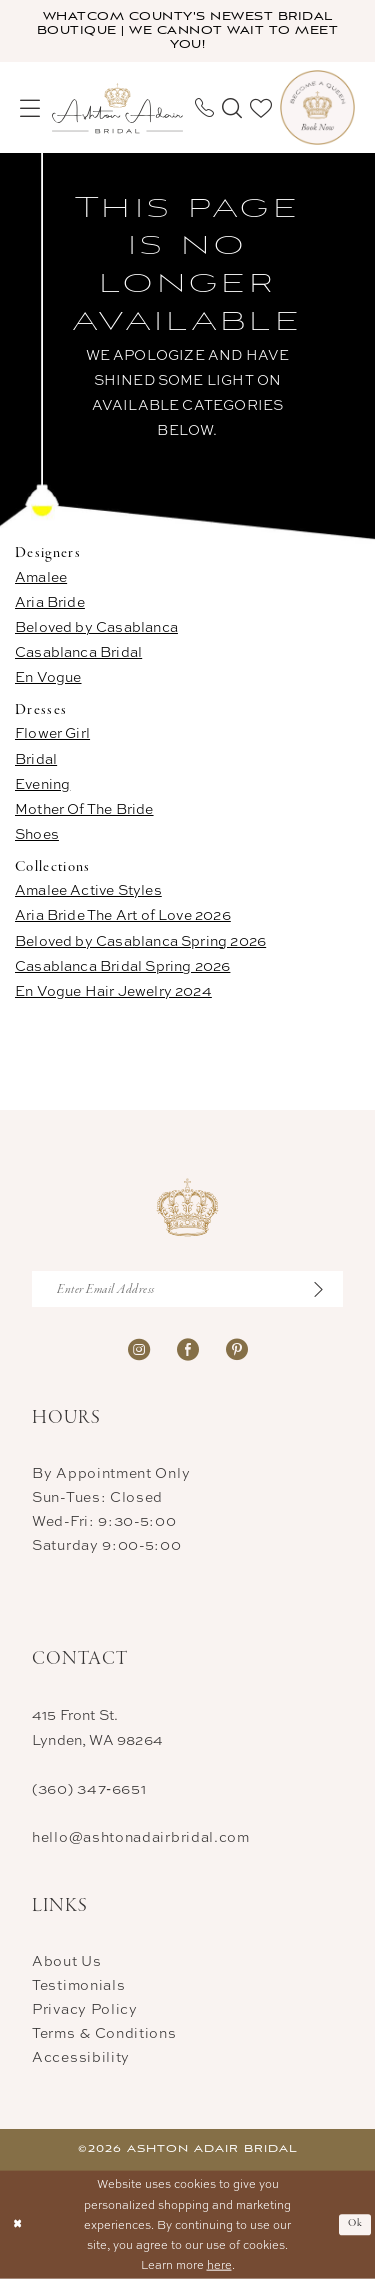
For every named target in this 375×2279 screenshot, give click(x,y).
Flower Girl (52, 732)
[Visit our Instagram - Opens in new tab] (139, 1347)
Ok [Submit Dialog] (356, 2224)
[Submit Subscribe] (327, 1289)
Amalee (41, 576)
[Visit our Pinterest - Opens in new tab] (237, 1347)
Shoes (37, 833)
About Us (67, 1960)
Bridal (36, 758)
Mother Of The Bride (84, 808)
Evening (42, 783)
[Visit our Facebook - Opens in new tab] (188, 1347)
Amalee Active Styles (88, 889)
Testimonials (78, 1984)
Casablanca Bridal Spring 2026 (122, 965)
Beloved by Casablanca (96, 626)
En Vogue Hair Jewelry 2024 (113, 990)
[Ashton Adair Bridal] (117, 107)
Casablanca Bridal (78, 651)
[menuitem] (30, 108)
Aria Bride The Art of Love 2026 (123, 914)
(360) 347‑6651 (89, 1788)
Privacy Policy (85, 2008)
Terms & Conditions (104, 2032)
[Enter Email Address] (187, 1289)
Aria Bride (50, 601)
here (219, 2264)
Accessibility (81, 2056)
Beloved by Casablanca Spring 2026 (140, 940)
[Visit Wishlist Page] (261, 108)
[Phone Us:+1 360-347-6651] (204, 107)
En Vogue (48, 676)
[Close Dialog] (17, 2224)
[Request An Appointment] (317, 107)
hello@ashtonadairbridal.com (141, 1836)
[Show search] (232, 108)
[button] (30, 108)
